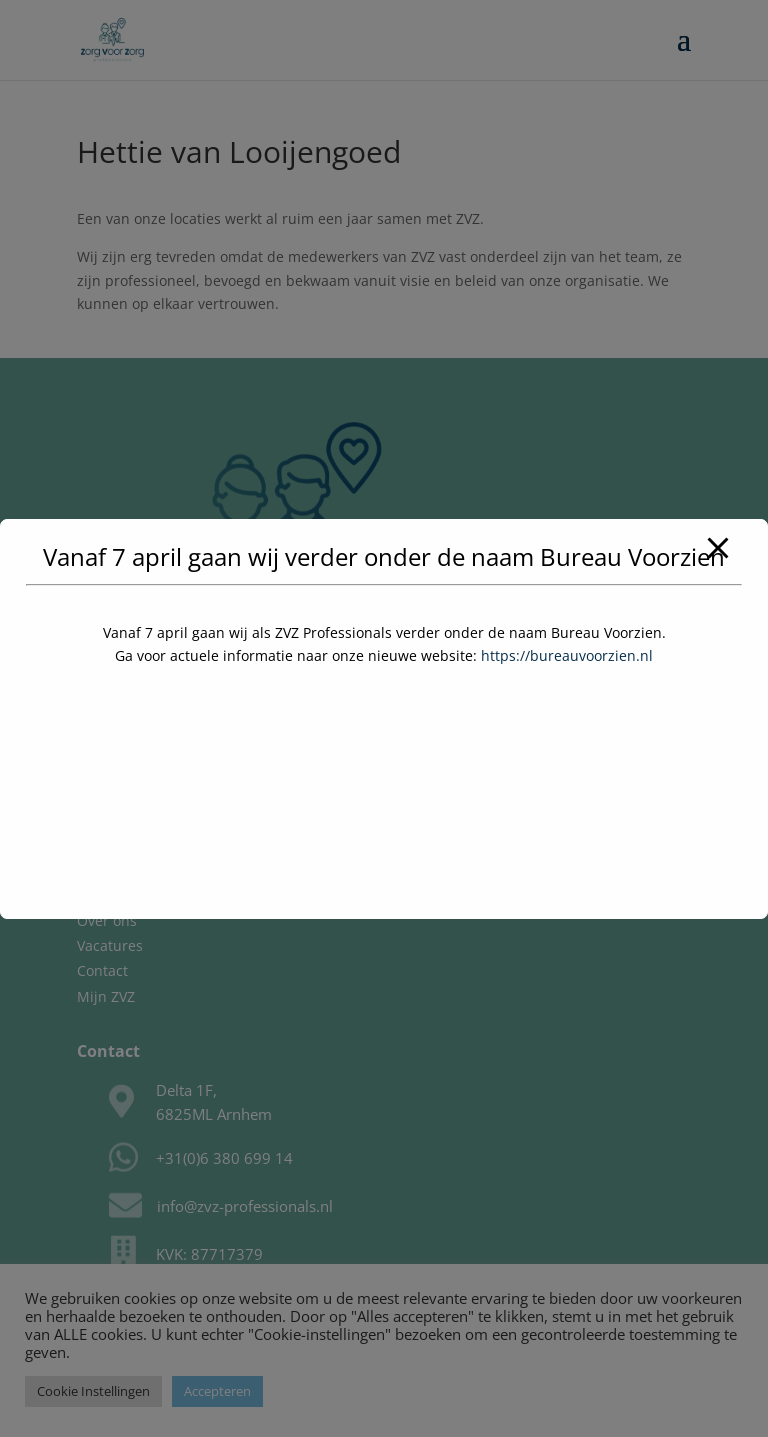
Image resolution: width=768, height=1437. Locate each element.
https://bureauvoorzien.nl (567, 655)
